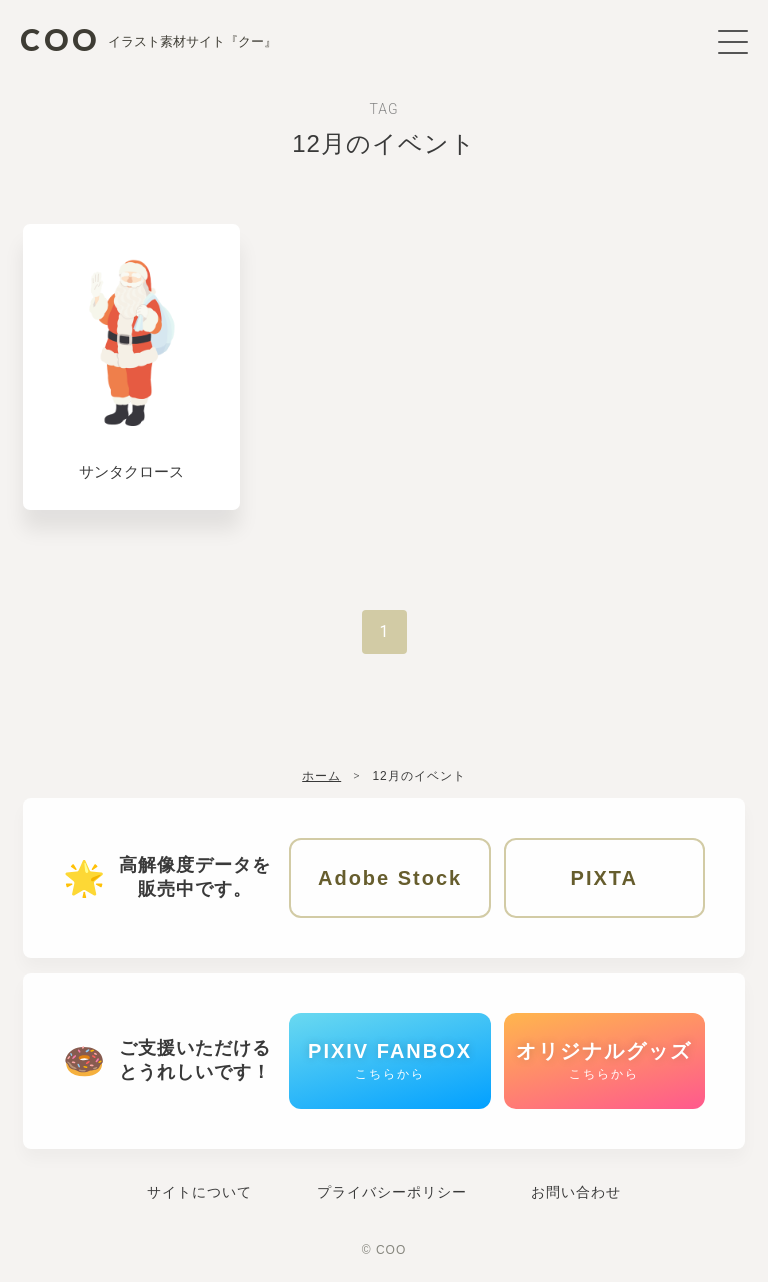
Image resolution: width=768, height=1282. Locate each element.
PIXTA (604, 878)
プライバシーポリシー (392, 1192)
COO (148, 37)
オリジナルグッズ (604, 1060)
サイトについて (199, 1192)
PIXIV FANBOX (390, 1060)
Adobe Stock (390, 878)
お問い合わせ (576, 1192)
